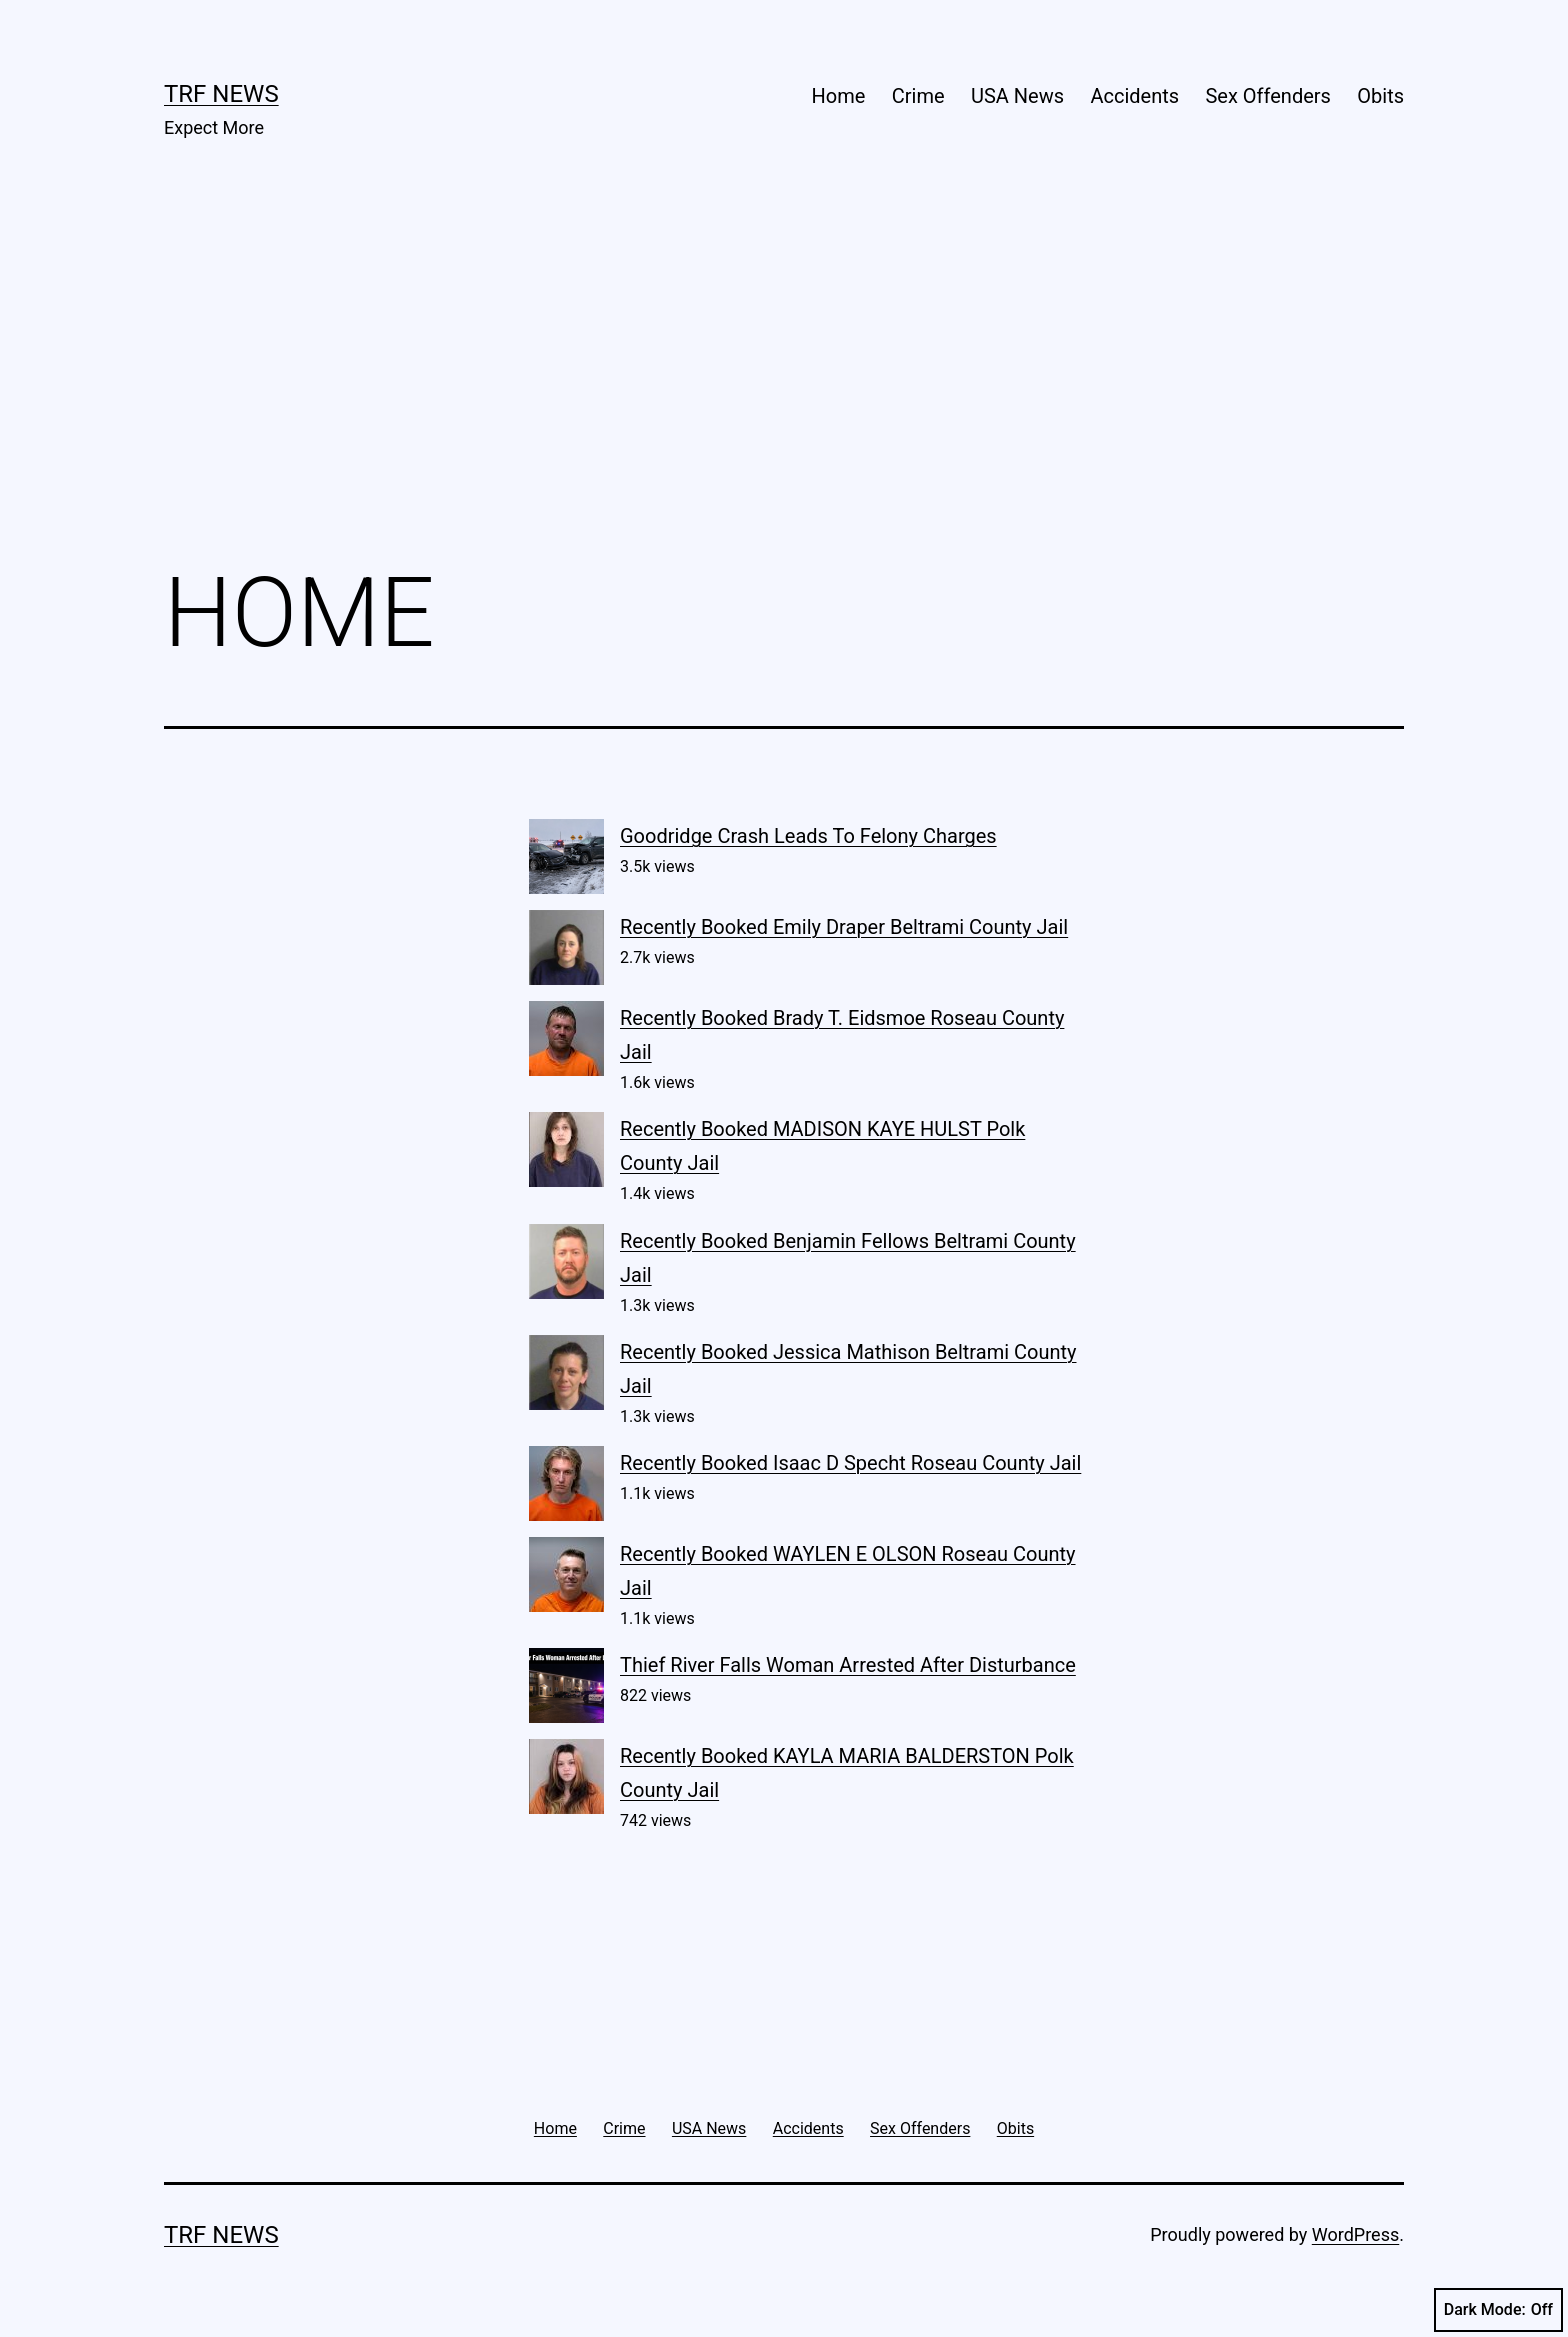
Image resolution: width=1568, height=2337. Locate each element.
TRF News (221, 94)
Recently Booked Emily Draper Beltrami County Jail (844, 927)
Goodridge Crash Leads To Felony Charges (808, 836)
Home (839, 96)
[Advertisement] (784, 381)
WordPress (1355, 2234)
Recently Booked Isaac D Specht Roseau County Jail (850, 1463)
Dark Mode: (1498, 2310)
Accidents (1134, 96)
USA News (1017, 96)
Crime (918, 96)
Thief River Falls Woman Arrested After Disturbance (848, 1665)
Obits (1380, 96)
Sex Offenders (1267, 96)
